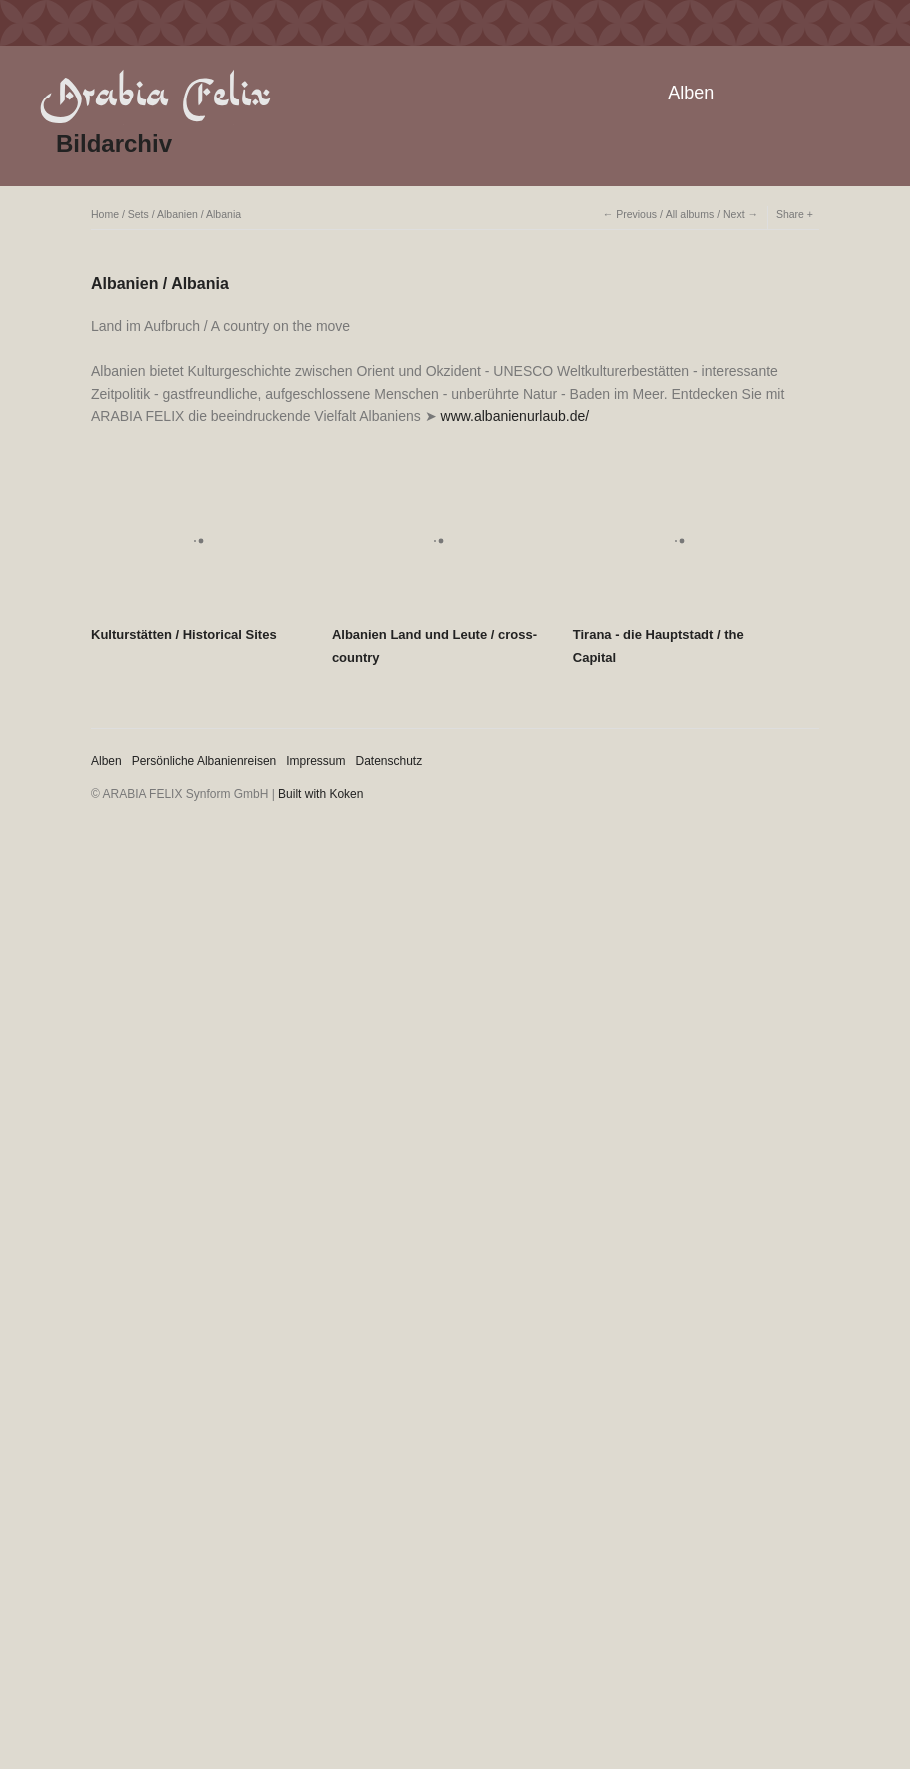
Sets (138, 214)
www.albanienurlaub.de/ (515, 416)
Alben (691, 93)
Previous (636, 214)
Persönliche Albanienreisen (204, 761)
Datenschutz (389, 761)
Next (734, 214)
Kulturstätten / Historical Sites (184, 634)
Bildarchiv (114, 143)
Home (105, 214)
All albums (690, 214)
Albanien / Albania (199, 214)
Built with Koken (320, 794)
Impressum (315, 761)
